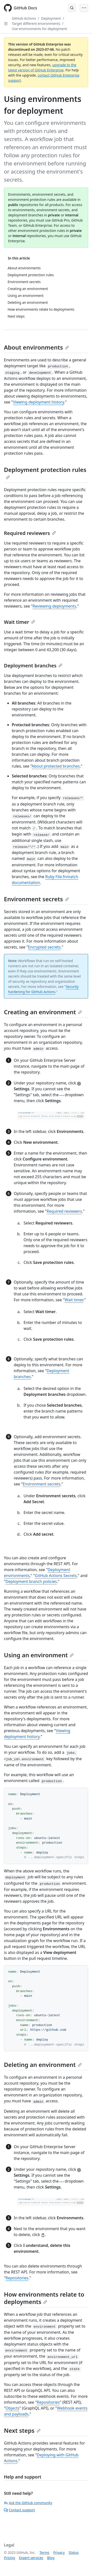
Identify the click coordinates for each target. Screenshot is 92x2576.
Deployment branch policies (31, 1581)
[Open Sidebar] (6, 24)
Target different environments (36, 23)
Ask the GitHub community (28, 2502)
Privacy (59, 2552)
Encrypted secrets (44, 947)
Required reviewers (30, 533)
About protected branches (56, 766)
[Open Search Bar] (72, 8)
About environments (36, 347)
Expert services (31, 2557)
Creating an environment (43, 1012)
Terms (44, 2552)
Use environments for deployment (39, 28)
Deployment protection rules (45, 472)
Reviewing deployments (54, 606)
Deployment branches (33, 665)
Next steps (22, 2430)
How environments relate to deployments (44, 2298)
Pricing (9, 2557)
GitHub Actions (24, 18)
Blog (50, 2557)
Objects (13, 2408)
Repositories (17, 2278)
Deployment (51, 18)
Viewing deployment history (38, 402)
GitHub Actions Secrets (56, 1575)
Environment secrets (36, 899)
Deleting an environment (43, 2065)
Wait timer (19, 622)
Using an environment (39, 1655)
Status (74, 2552)
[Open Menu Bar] (84, 8)
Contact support (19, 2510)
